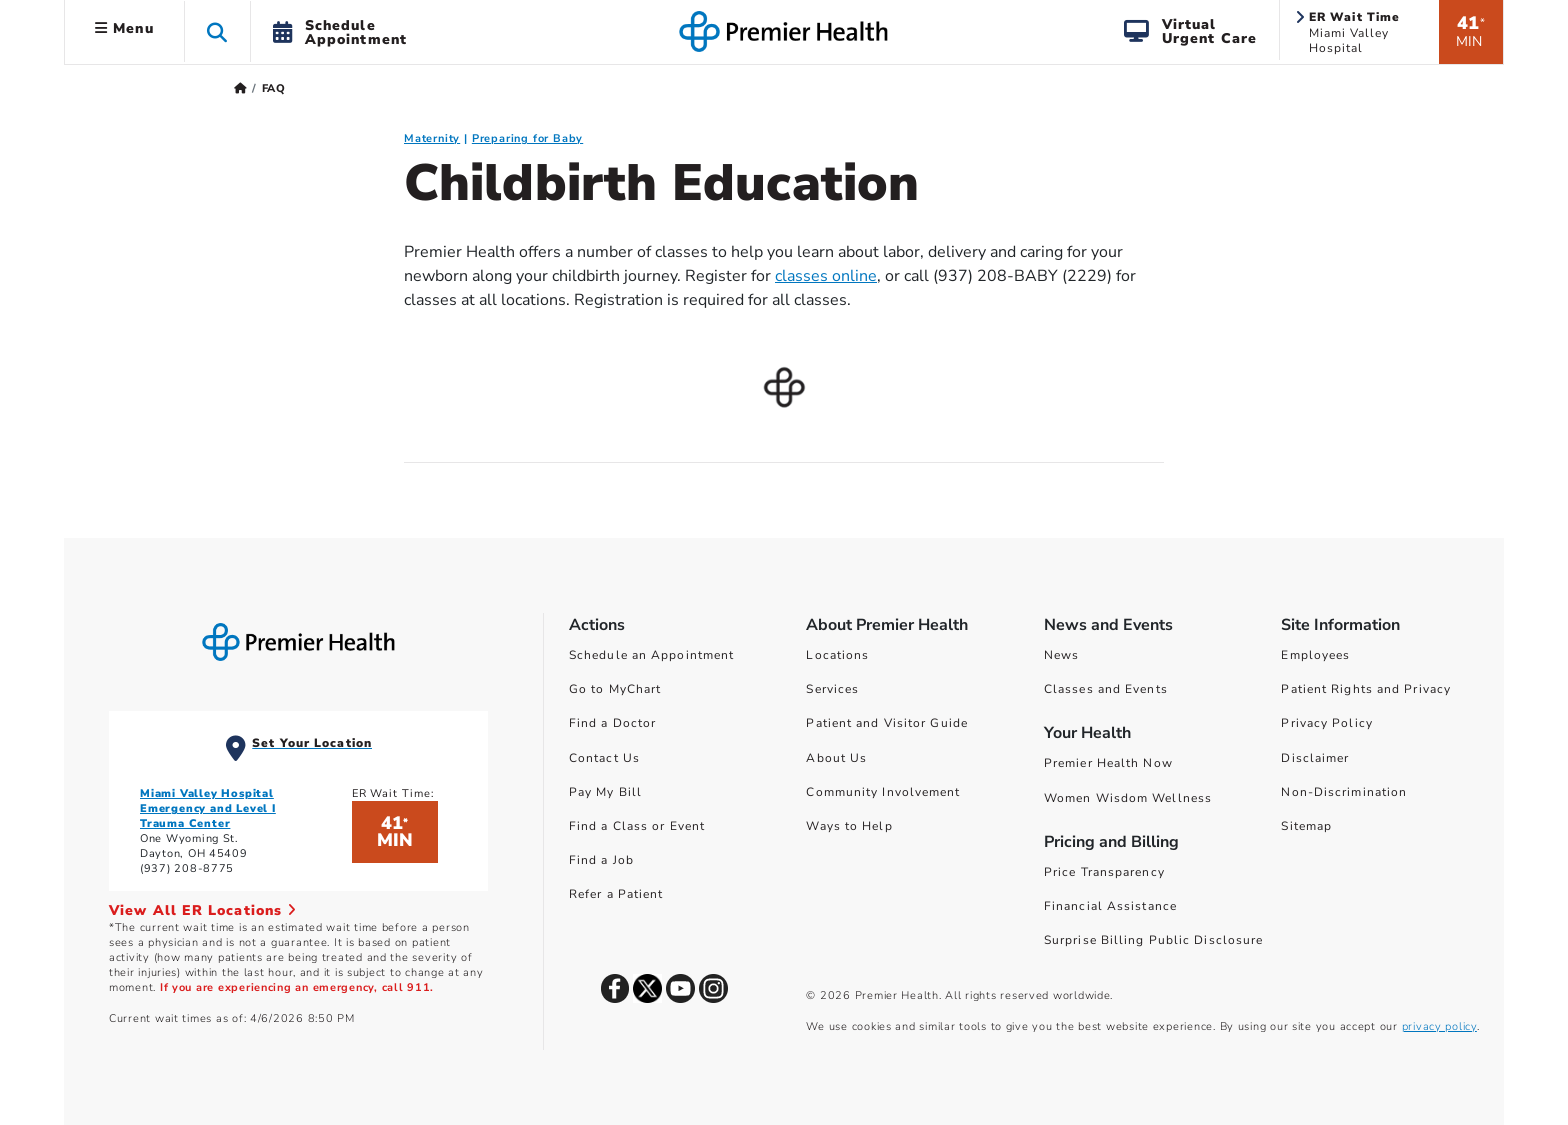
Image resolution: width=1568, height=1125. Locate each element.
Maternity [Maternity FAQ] (432, 138)
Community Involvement (883, 792)
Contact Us (604, 758)
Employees (1315, 655)
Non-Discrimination (1344, 792)
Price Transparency (1104, 872)
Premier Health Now (1108, 763)
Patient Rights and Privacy (1366, 689)
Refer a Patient (616, 894)
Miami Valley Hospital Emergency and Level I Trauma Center (208, 808)
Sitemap (1306, 826)
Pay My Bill (605, 792)
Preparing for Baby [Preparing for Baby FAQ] (527, 138)
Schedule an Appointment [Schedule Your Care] (651, 655)
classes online (826, 276)
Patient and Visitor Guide (887, 723)
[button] (217, 31)
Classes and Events (1106, 689)
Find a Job (601, 860)
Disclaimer (1315, 758)
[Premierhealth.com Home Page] (240, 88)
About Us (836, 758)
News (1061, 655)
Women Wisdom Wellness (1128, 798)
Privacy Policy (1326, 723)
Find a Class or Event (637, 826)
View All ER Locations (203, 910)
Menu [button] (124, 28)
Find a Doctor (612, 723)
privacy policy (1439, 1026)
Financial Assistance (1110, 906)
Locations (837, 655)
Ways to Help (849, 826)
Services (832, 689)
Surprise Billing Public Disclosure (1153, 940)
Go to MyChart (615, 689)
